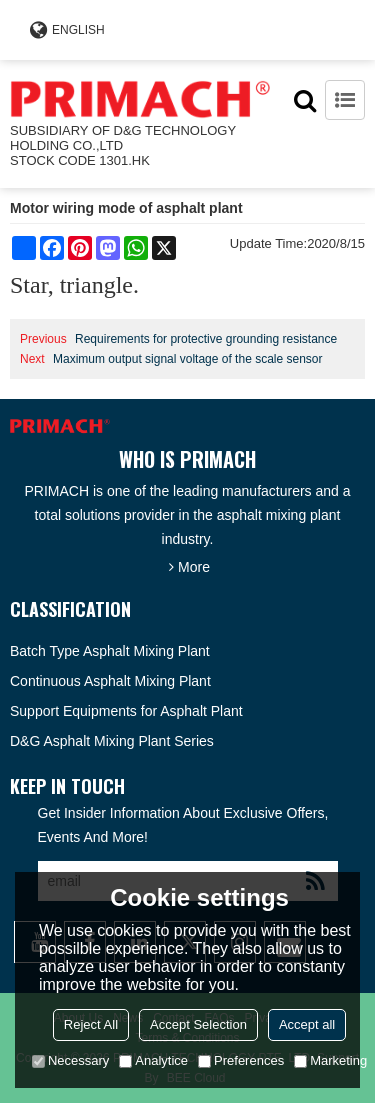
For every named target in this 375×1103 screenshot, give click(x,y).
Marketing (330, 1060)
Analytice (153, 1060)
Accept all (307, 1024)
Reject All (91, 1024)
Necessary (70, 1060)
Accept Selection (198, 1024)
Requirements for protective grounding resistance (206, 339)
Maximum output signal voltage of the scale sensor (187, 359)
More (194, 567)
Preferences (241, 1060)
